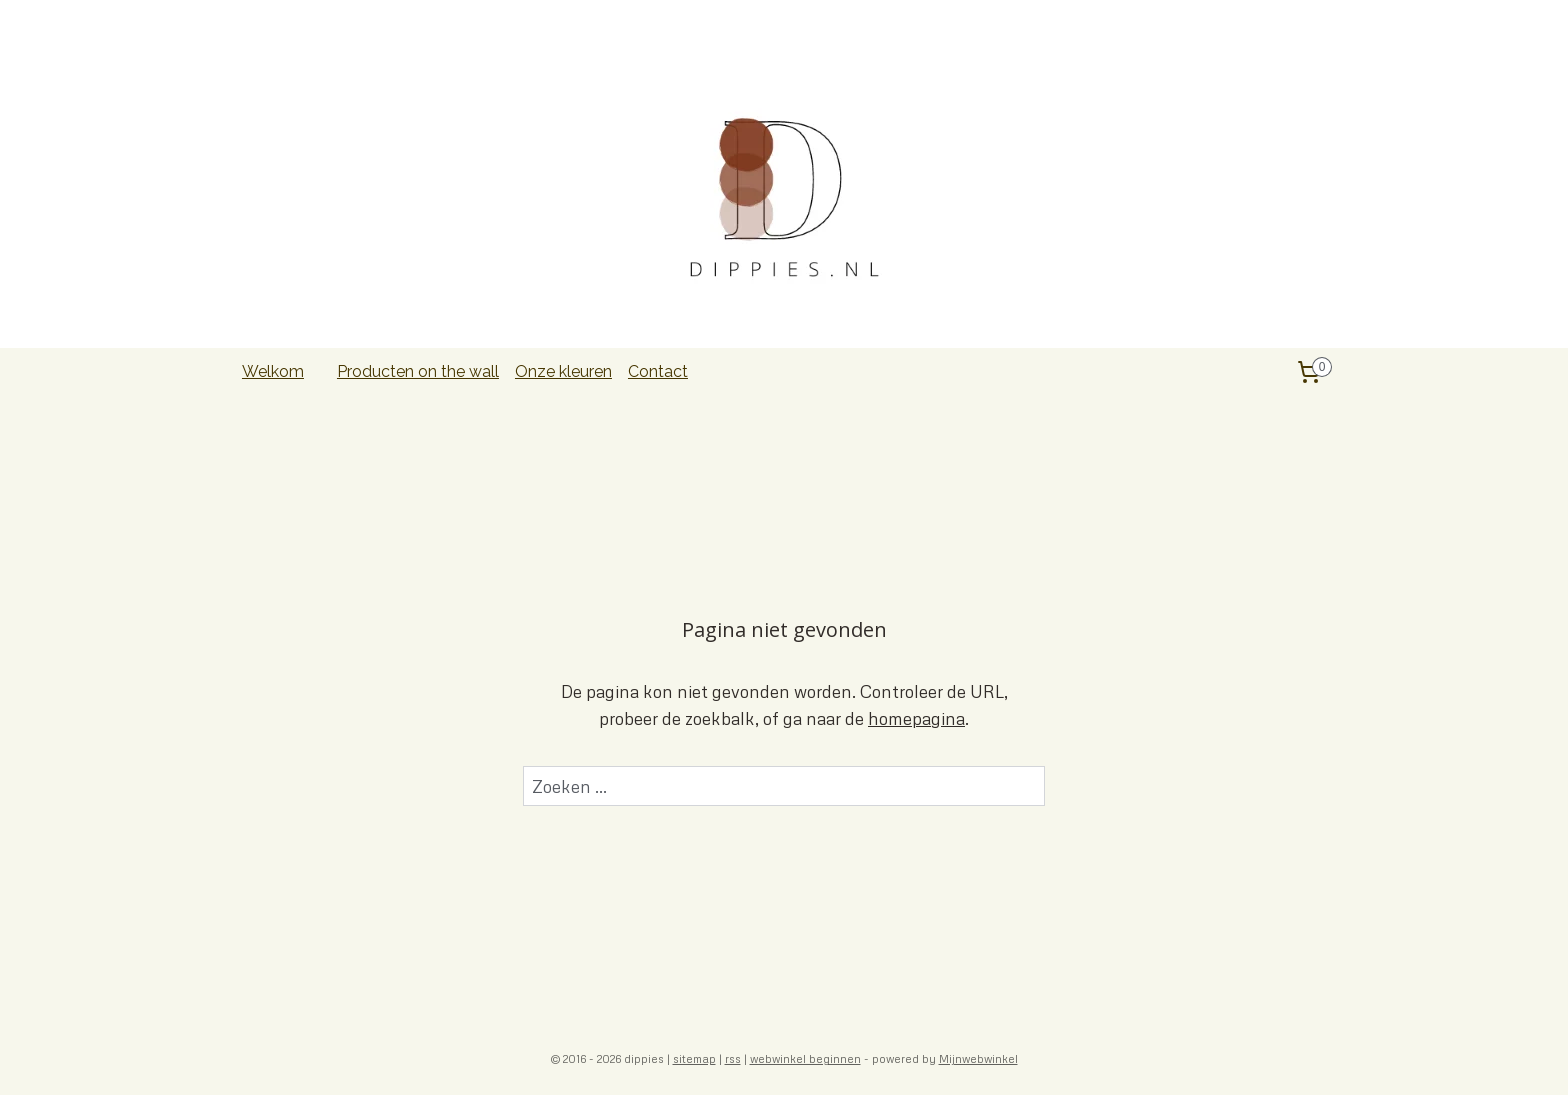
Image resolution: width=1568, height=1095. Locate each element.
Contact (658, 371)
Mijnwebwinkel (978, 1058)
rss (733, 1058)
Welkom (273, 371)
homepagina (916, 718)
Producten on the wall (418, 371)
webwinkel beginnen (805, 1058)
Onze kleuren (563, 371)
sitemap (694, 1058)
